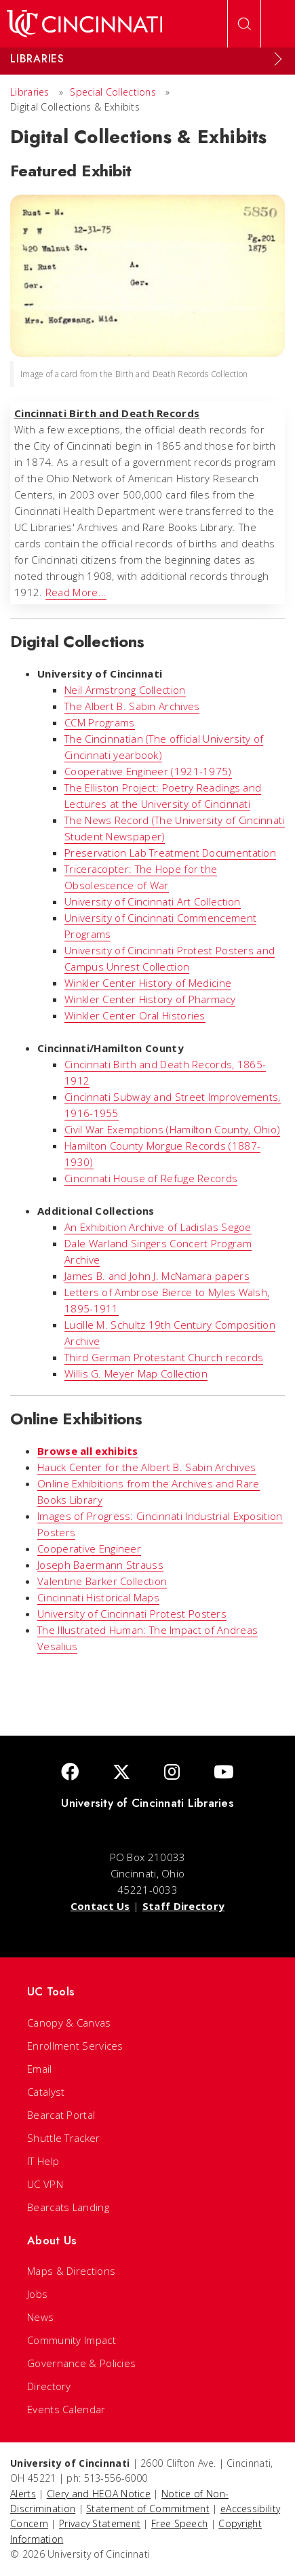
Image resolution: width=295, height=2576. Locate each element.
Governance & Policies (81, 2363)
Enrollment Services (75, 2045)
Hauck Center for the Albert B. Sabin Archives (146, 1467)
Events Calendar (66, 2409)
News (40, 2317)
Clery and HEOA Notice (99, 2493)
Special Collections (113, 91)
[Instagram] (172, 1772)
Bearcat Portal (61, 2115)
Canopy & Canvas (69, 2022)
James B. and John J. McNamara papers (157, 1276)
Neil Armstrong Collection (125, 690)
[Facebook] (70, 1772)
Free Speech (179, 2523)
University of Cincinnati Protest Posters (132, 1613)
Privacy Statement (99, 2523)
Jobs (37, 2294)
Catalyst (45, 2092)
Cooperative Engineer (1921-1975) (148, 771)
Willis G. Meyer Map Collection (136, 1373)
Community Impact (71, 2340)
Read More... (76, 592)
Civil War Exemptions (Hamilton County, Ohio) (172, 1129)
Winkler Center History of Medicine (147, 983)
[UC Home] (84, 23)
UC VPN (45, 2184)
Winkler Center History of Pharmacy (149, 999)
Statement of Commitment (148, 2508)
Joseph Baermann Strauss (100, 1565)
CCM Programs (99, 722)
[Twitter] (121, 1772)
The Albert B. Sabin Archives (131, 706)
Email (39, 2068)
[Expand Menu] (278, 59)
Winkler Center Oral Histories (134, 1015)
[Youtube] (224, 1772)
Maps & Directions (71, 2271)
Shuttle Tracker (63, 2138)
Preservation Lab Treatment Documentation (170, 852)
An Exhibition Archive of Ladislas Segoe (158, 1227)
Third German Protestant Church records (163, 1357)
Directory (49, 2386)
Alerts (23, 2493)
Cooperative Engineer (89, 1548)
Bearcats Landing (68, 2207)
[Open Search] (244, 23)
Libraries (30, 91)
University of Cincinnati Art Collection (152, 901)
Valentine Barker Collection (102, 1581)
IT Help (43, 2161)
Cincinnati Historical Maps (98, 1597)
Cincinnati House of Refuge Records (150, 1178)
